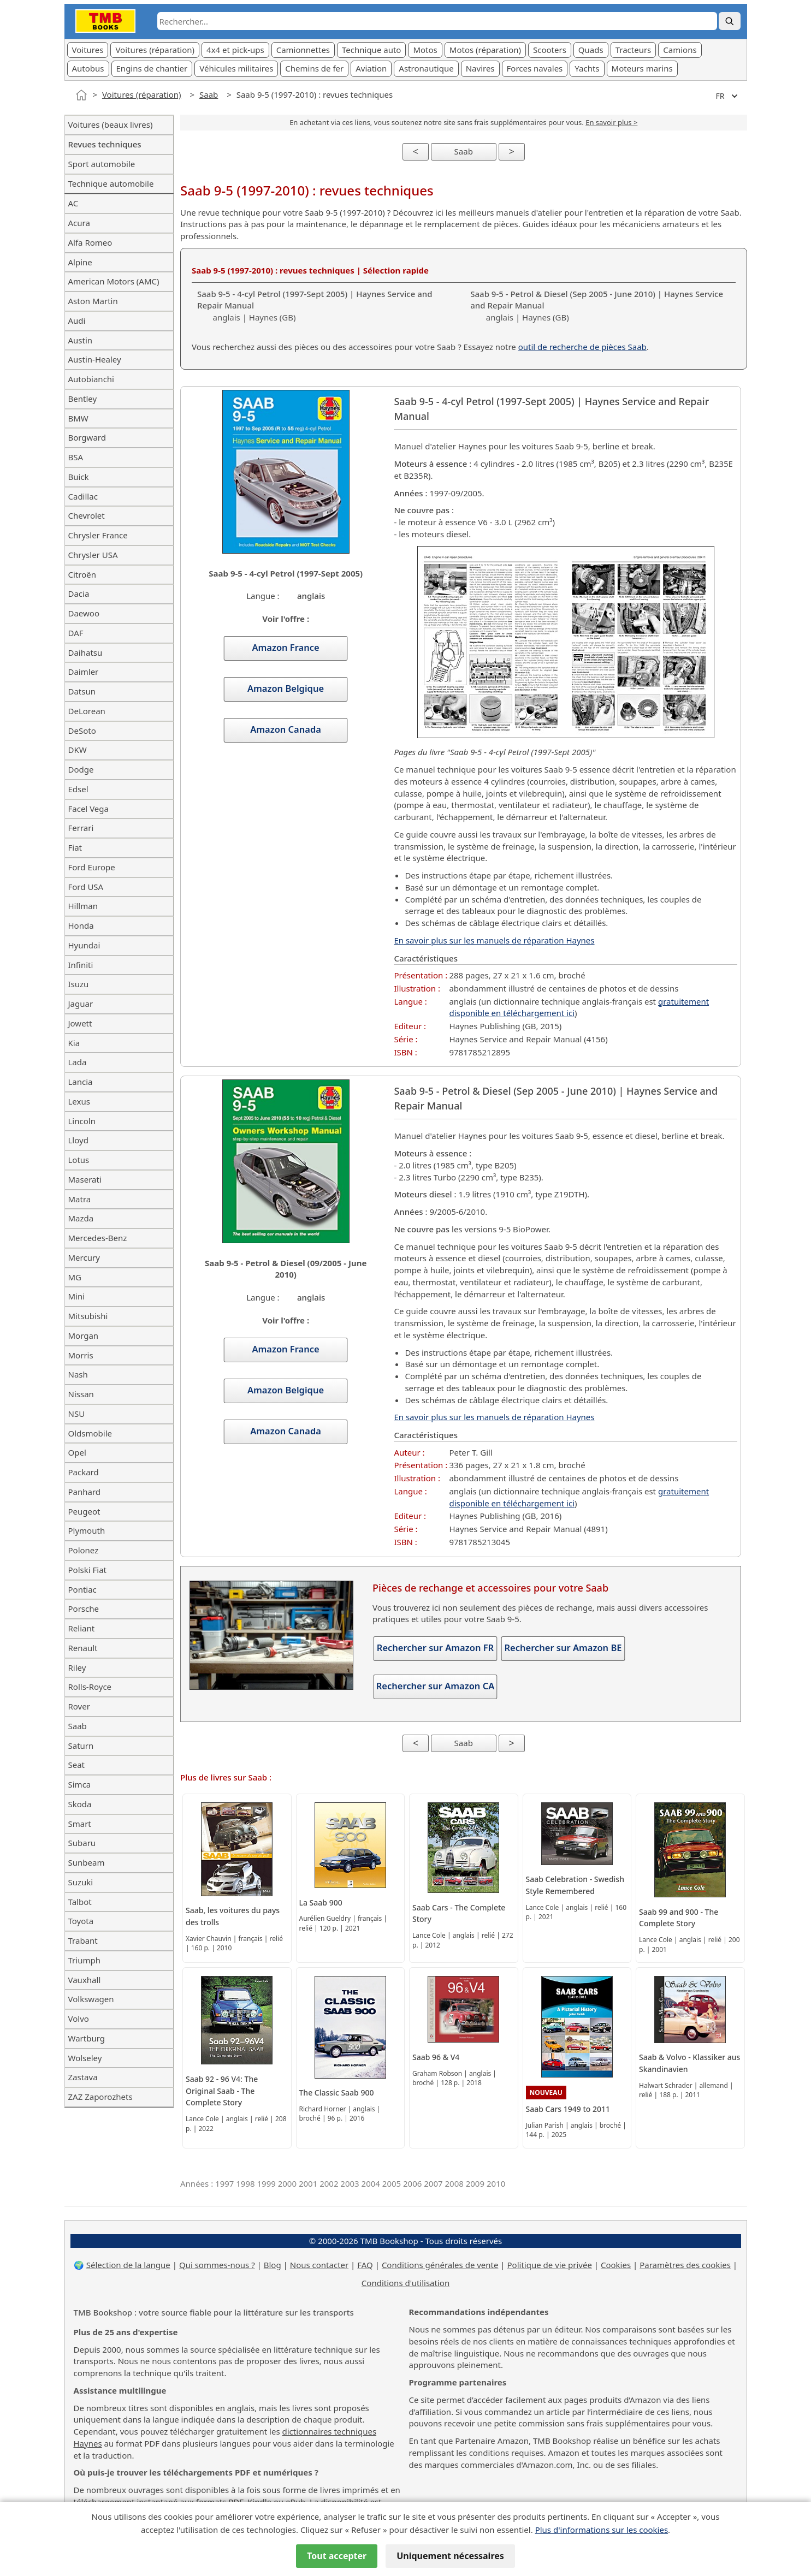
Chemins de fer (314, 68)
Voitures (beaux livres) (110, 124)
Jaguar (80, 1003)
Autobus (88, 68)
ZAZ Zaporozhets (100, 2096)
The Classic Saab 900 (336, 2092)
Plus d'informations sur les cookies (601, 2529)
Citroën (82, 574)
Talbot (80, 1901)
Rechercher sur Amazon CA (435, 1686)
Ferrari (81, 827)
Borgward (87, 437)
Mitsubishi (88, 1315)
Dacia (79, 593)
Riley (77, 1667)
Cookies (616, 2264)
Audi (77, 320)
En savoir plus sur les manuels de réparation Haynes (494, 940)
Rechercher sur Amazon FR (435, 1648)
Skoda (80, 1804)
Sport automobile (101, 163)
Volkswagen (91, 1998)
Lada (77, 1061)
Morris (80, 1355)
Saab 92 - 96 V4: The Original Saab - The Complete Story (222, 2091)
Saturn (81, 1745)
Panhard (84, 1491)
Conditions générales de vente (440, 2264)
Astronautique (426, 68)
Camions (679, 49)
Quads (590, 49)
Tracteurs (633, 49)
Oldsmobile (90, 1433)
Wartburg (86, 2038)
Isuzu (78, 983)
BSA (76, 457)
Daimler (83, 671)
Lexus (79, 1101)
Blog (272, 2264)
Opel (77, 1452)
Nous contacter (319, 2264)
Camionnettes (303, 49)
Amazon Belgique (285, 688)
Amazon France (285, 648)
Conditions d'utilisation (405, 2282)
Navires (480, 68)
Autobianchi (91, 378)
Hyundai (84, 945)
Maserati (85, 1179)
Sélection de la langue (128, 2264)
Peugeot (84, 1511)
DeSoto (82, 730)
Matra (79, 1199)
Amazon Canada (285, 729)
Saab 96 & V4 (435, 2057)
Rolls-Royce (90, 1686)
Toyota (81, 1920)
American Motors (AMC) (113, 281)
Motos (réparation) (485, 49)
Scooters (549, 49)
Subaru (82, 1842)
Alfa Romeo (90, 242)
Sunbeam (86, 1862)
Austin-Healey (94, 359)
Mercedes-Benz (97, 1237)
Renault (83, 1647)
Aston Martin (93, 300)
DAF (76, 632)
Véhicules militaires (236, 68)
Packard (83, 1472)
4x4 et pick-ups (235, 49)
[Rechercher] (730, 21)
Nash (78, 1374)
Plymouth (86, 1530)
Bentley (82, 398)
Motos (425, 49)
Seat (76, 1764)
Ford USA (86, 886)
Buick (78, 476)
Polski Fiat (87, 1569)
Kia (74, 1042)
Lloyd (78, 1140)
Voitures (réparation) (154, 49)
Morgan (83, 1335)
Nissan (81, 1393)
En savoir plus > (611, 122)
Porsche (83, 1608)
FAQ (365, 2264)
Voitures (88, 49)
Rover (79, 1706)
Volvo (78, 2018)
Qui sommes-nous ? (217, 2264)
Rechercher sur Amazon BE (562, 1648)
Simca (79, 1784)
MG (75, 1277)
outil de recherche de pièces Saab (582, 346)
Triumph (84, 1960)
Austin (80, 340)
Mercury (84, 1257)
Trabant (83, 1940)
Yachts (587, 68)
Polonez (83, 1550)
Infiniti (80, 964)
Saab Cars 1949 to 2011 (568, 2109)
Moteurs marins (642, 68)
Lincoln (82, 1120)
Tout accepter (336, 2556)
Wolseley (85, 2057)
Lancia (80, 1081)
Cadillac (83, 496)
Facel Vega (88, 808)
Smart (79, 1823)
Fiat (75, 847)
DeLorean (86, 710)
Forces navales (535, 68)
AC (73, 203)
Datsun (82, 691)
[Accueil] (81, 95)
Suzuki (80, 1882)
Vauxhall (84, 1979)
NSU (76, 1413)
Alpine (80, 262)
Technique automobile (111, 183)
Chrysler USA (93, 554)
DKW (77, 749)
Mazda (81, 1218)
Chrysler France (98, 535)
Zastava (83, 2077)
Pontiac (82, 1589)
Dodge (81, 769)
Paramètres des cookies (685, 2264)
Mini (76, 1296)
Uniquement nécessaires (450, 2556)
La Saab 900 (320, 1902)
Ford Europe (91, 867)
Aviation (371, 68)
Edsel (78, 789)
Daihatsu (85, 652)
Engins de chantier (152, 68)
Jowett (80, 1023)
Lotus (79, 1159)
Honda (81, 925)
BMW (78, 418)
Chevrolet (86, 515)
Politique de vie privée (549, 2264)
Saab (208, 94)
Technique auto (371, 49)
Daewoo (83, 613)
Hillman (83, 905)
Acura (79, 222)
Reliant (81, 1628)
